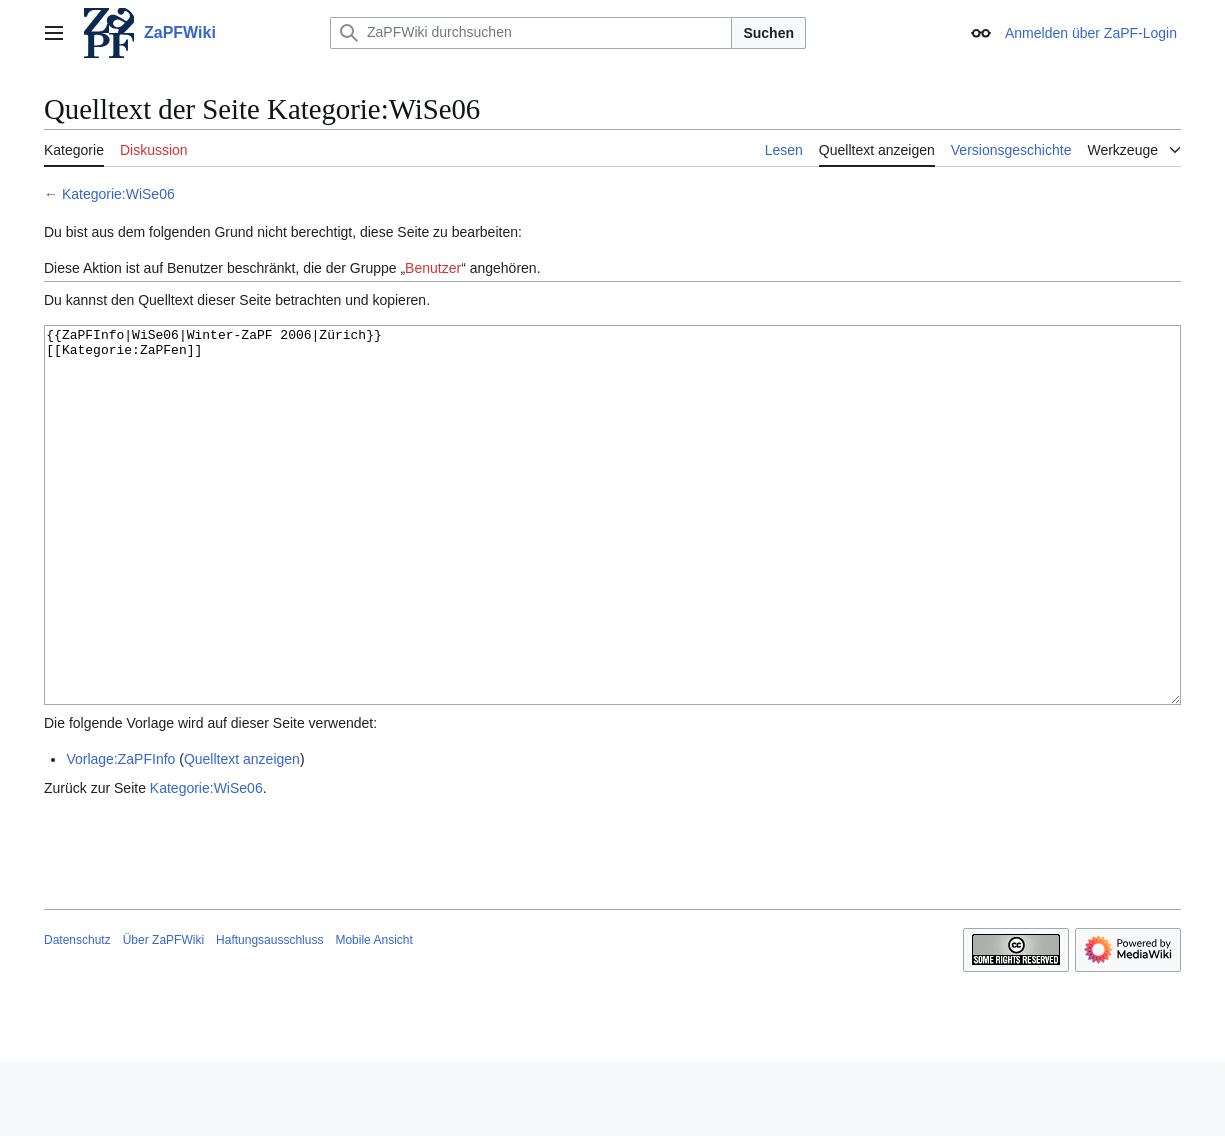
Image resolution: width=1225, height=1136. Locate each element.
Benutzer (433, 268)
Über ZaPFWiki (163, 1015)
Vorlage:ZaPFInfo (120, 834)
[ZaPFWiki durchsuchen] (531, 33)
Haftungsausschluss (269, 1015)
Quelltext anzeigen (242, 834)
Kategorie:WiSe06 (118, 194)
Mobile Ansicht (373, 1015)
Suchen (768, 33)
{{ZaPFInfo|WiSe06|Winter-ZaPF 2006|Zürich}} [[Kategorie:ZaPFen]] (612, 552)
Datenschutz (77, 1015)
